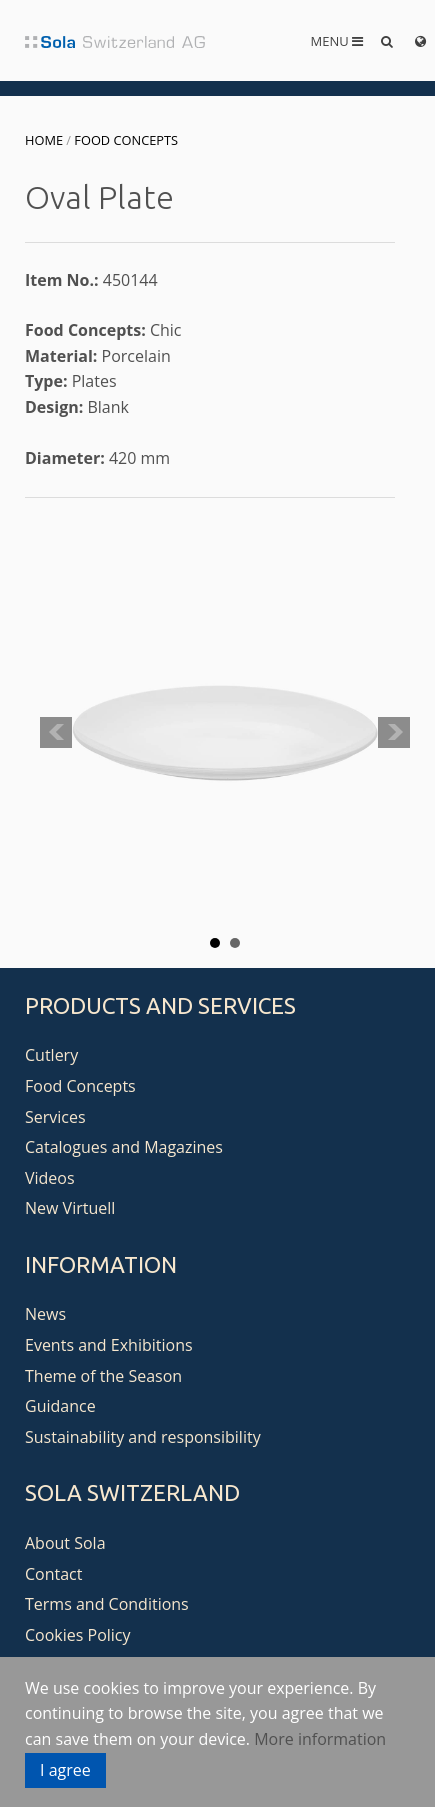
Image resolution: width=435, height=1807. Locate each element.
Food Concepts (126, 140)
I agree (65, 1770)
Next (394, 733)
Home (44, 140)
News (45, 1314)
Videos (50, 1178)
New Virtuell (70, 1208)
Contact (53, 1574)
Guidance (60, 1406)
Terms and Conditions (107, 1604)
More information (320, 1739)
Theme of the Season (103, 1376)
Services (55, 1117)
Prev (56, 733)
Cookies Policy (78, 1635)
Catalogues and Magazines (124, 1147)
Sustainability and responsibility (143, 1437)
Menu (337, 41)
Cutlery (51, 1055)
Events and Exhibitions (109, 1345)
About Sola (65, 1543)
